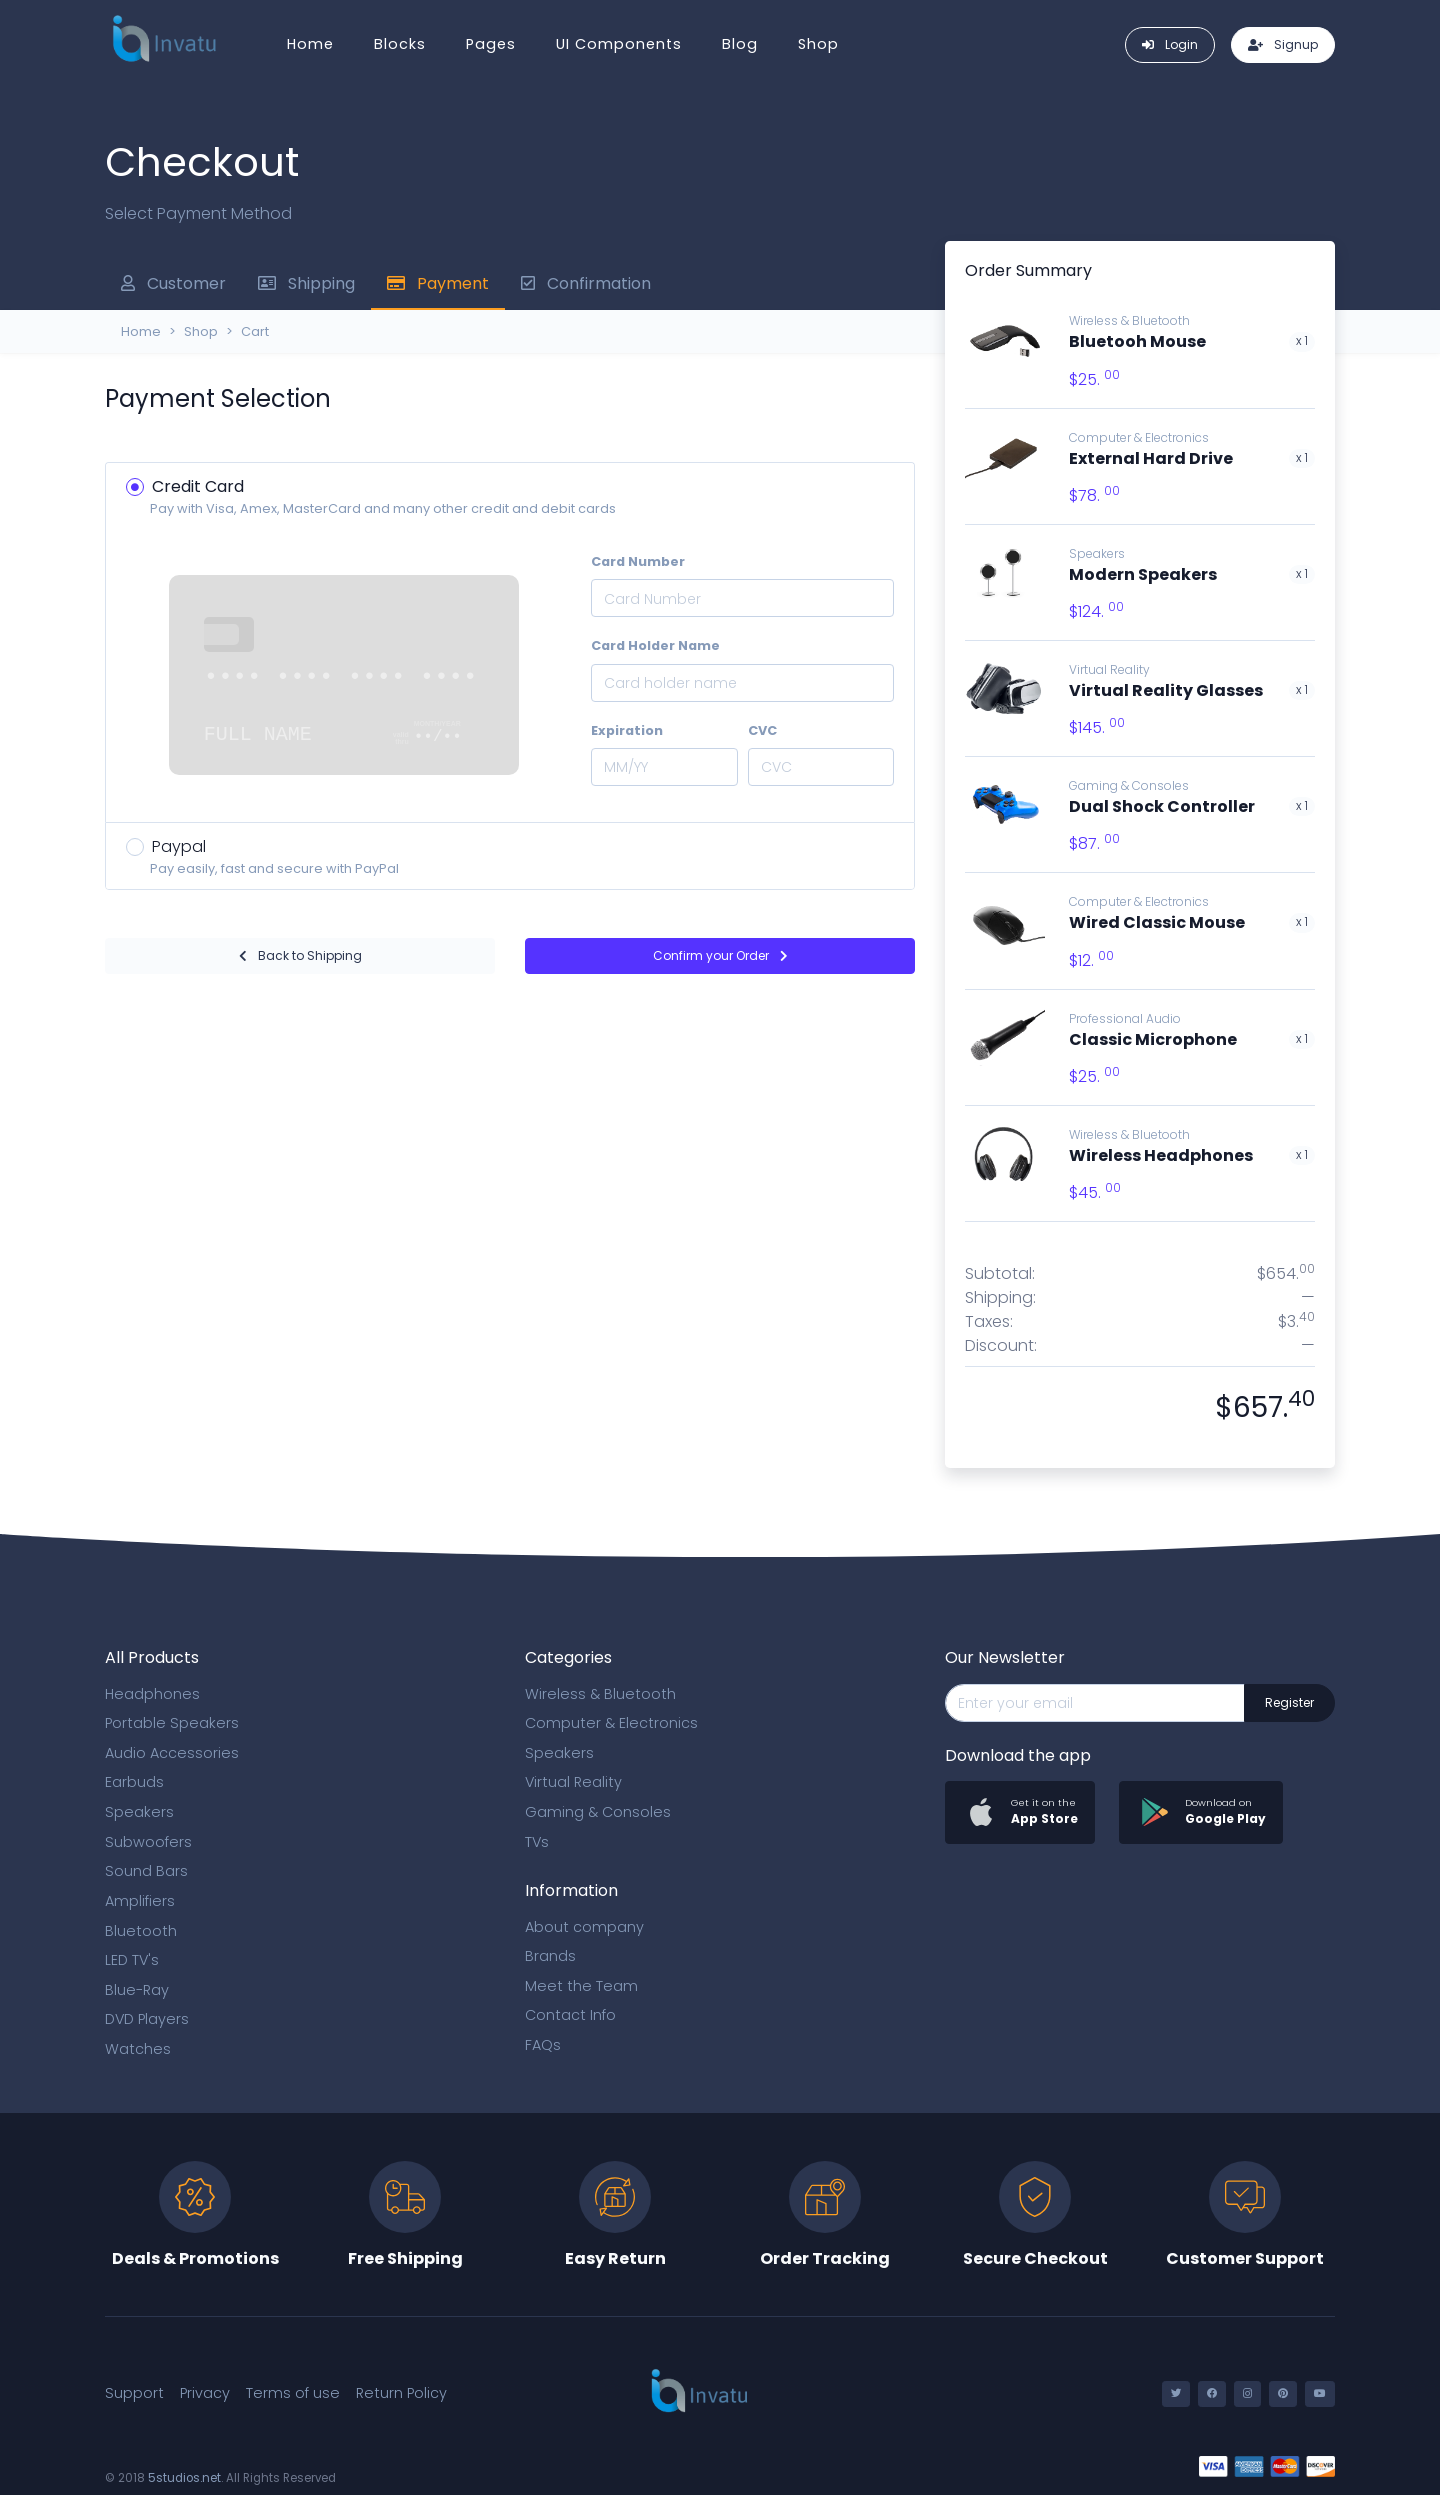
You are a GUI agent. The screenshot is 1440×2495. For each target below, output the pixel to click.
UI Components (619, 44)
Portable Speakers (172, 1723)
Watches (138, 2049)
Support (134, 2393)
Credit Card (198, 486)
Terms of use (293, 2393)
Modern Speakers (1143, 574)
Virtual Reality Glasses (1166, 690)
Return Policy (401, 2393)
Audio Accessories (172, 1753)
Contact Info (570, 2015)
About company (584, 1927)
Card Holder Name (655, 645)
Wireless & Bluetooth (1129, 1134)
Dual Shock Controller (1162, 806)
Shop (818, 44)
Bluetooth (141, 1931)
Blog (740, 44)
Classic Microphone (1153, 1039)
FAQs (543, 2045)
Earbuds (134, 1782)
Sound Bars (146, 1871)
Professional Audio (1125, 1018)
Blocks (400, 44)
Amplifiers (140, 1901)
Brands (550, 1956)
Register (1289, 1702)
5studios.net (184, 2478)
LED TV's (132, 1960)
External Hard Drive (1151, 458)
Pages (491, 44)
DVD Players (147, 2019)
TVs (537, 1842)
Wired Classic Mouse (1157, 922)
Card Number (638, 561)
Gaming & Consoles (1129, 785)
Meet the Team (581, 1986)
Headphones (152, 1694)
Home (310, 44)
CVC (762, 730)
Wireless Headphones (1161, 1155)
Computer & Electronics (1139, 437)
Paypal (179, 846)
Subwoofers (148, 1842)
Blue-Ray (137, 1990)
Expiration (627, 730)
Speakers (1097, 553)
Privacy (205, 2393)
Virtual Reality (1109, 669)
